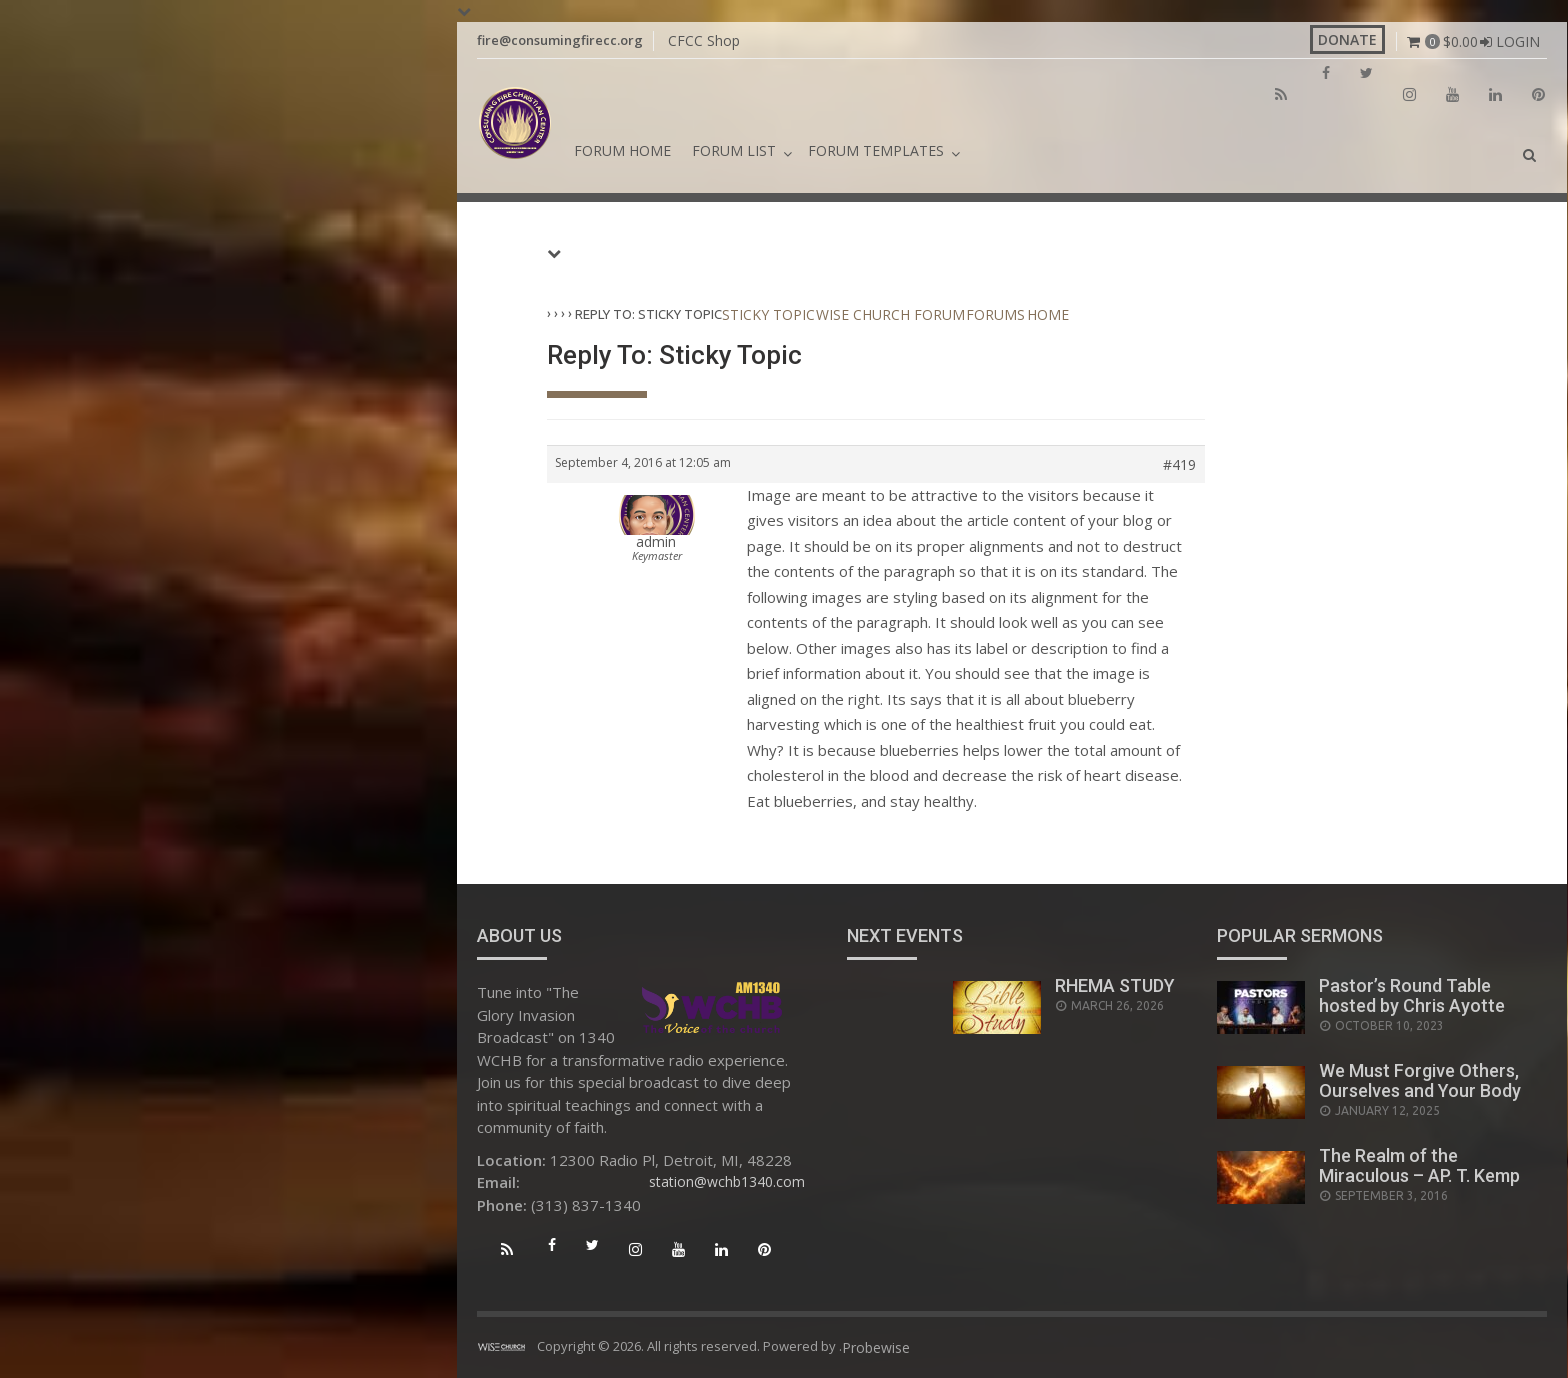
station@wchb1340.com (727, 1181)
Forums (995, 314)
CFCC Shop (704, 40)
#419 (1179, 464)
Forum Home (622, 150)
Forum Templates (876, 150)
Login (1518, 41)
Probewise (876, 1347)
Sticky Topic (768, 314)
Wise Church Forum (890, 314)
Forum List (734, 150)
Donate (1347, 39)
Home (1048, 314)
